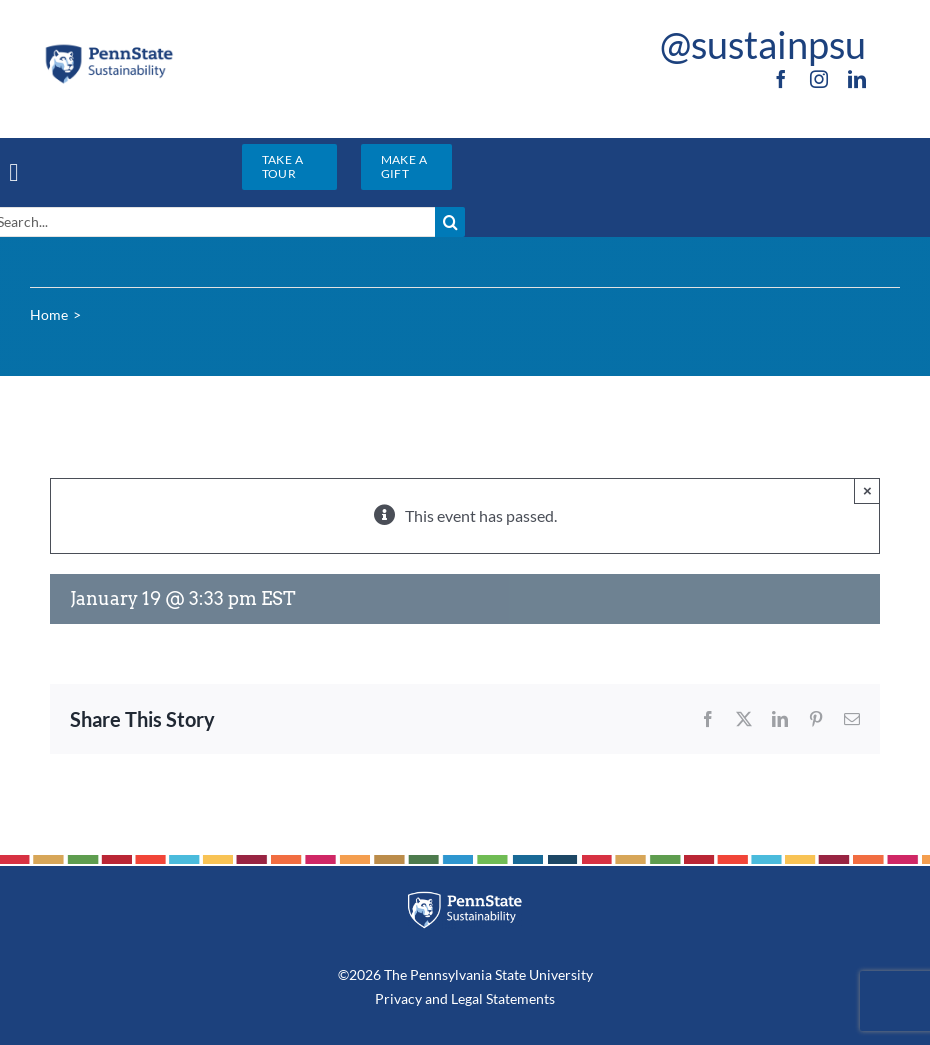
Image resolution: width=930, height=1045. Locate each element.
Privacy (398, 998)
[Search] (450, 222)
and (436, 998)
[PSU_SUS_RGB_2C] (108, 49)
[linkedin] (857, 79)
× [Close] (867, 490)
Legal (467, 998)
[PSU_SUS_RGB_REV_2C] (465, 898)
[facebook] (781, 79)
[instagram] (819, 79)
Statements (519, 998)
